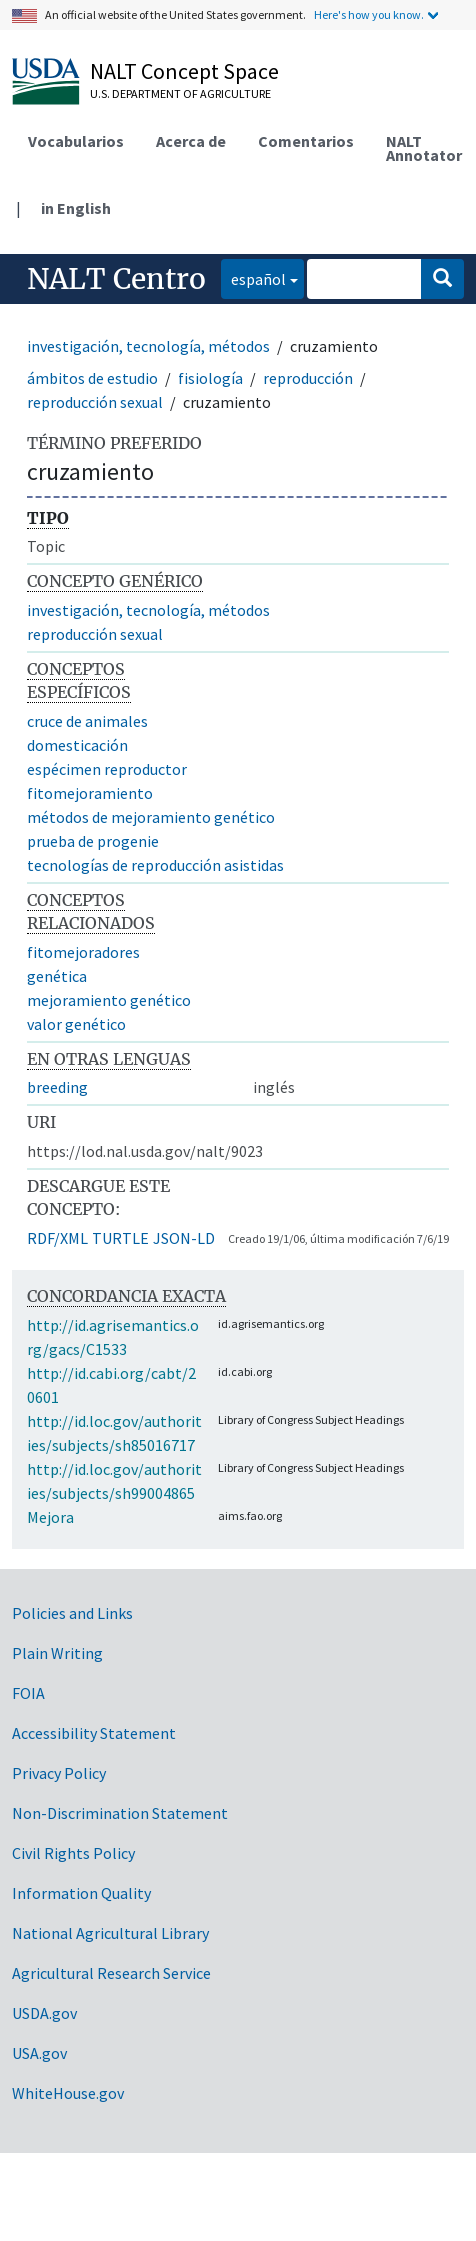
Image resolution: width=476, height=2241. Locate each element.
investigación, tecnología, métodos (148, 346)
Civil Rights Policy (73, 1853)
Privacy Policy (59, 1773)
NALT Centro (116, 279)
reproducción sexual (95, 402)
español (253, 277)
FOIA (28, 1693)
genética (57, 976)
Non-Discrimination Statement (120, 1813)
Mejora (50, 1517)
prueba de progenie (93, 841)
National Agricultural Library (110, 1933)
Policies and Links (72, 1613)
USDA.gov (44, 2013)
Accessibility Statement (94, 1733)
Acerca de (191, 141)
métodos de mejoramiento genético (151, 817)
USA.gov (39, 2053)
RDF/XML (57, 1238)
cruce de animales (87, 721)
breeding (57, 1087)
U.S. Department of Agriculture (180, 93)
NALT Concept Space (184, 71)
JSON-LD (184, 1238)
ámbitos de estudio (92, 378)
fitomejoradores (83, 952)
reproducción (308, 378)
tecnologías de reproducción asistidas (155, 865)
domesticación (77, 745)
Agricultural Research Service (111, 1973)
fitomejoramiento (90, 793)
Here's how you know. (369, 14)
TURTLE (120, 1238)
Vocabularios (76, 141)
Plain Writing (57, 1653)
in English (76, 208)
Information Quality (81, 1893)
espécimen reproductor (107, 769)
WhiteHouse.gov (68, 2093)
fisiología (210, 378)
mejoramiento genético (109, 1000)
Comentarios (306, 141)
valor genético (76, 1024)
